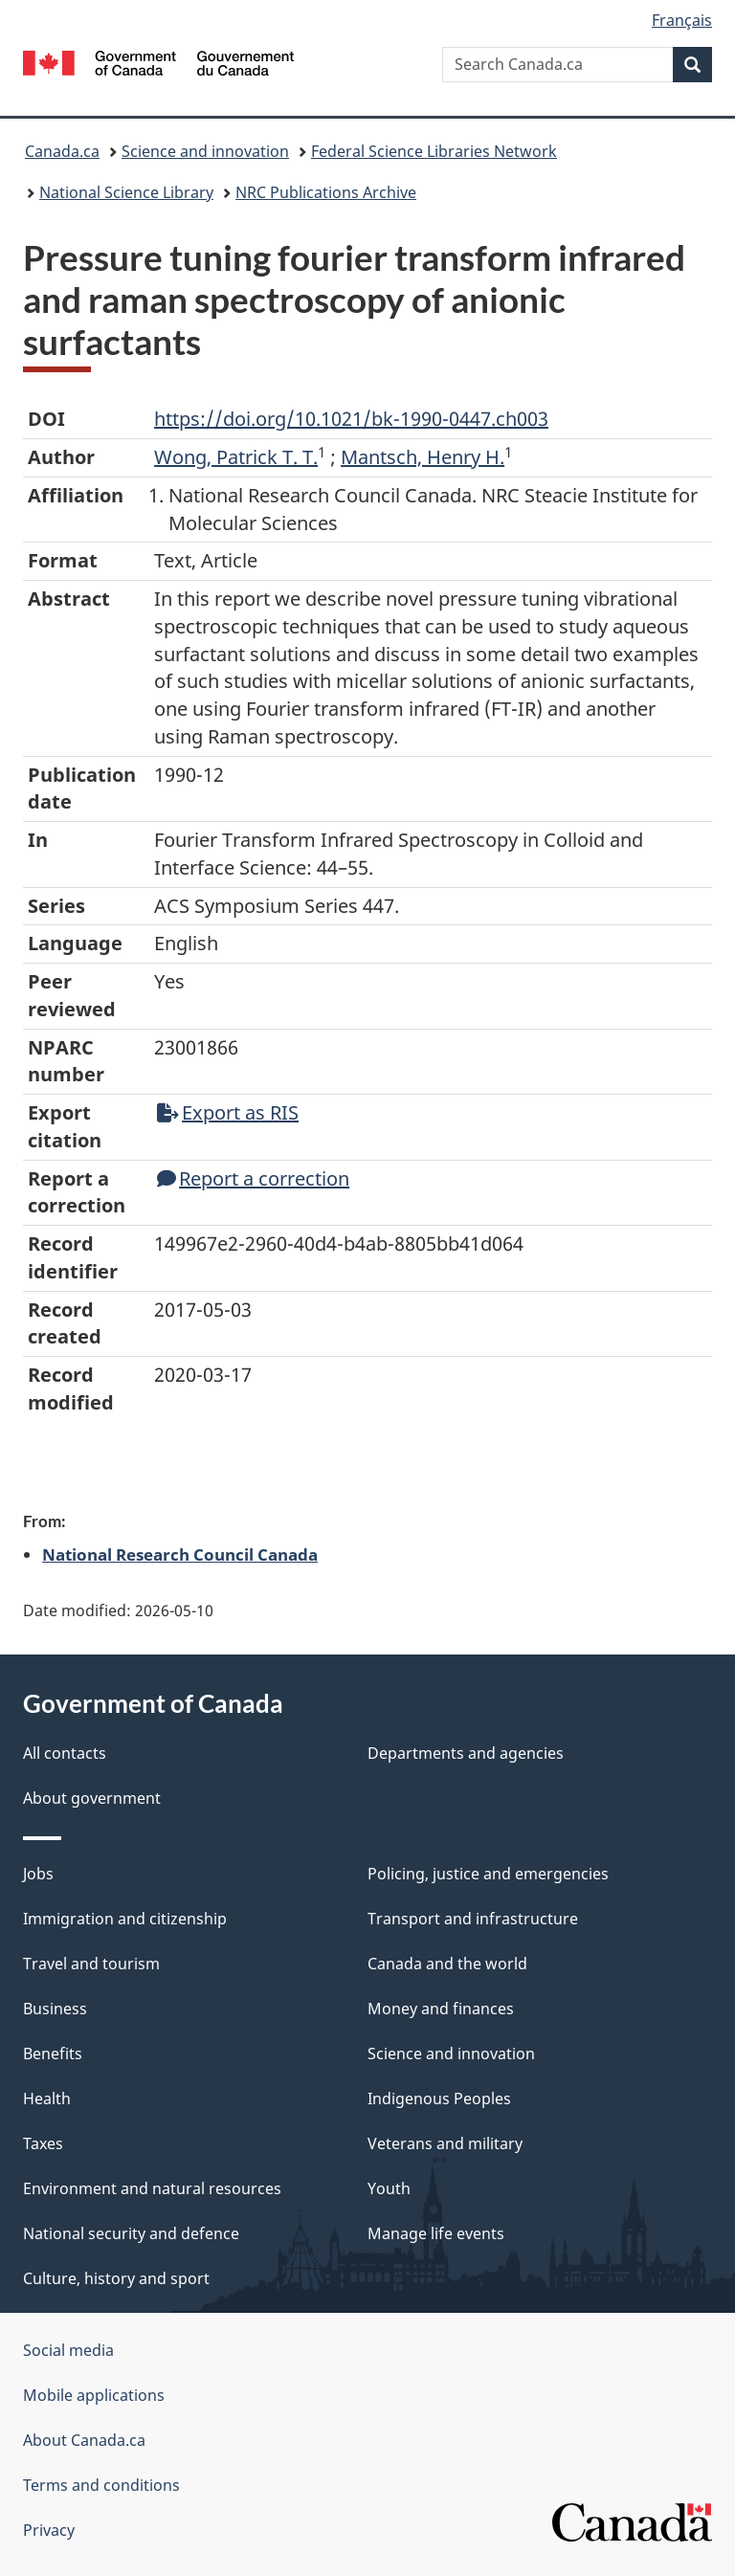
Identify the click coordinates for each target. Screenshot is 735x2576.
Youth (389, 2188)
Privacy (49, 2530)
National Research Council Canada (180, 1554)
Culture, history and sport (116, 2278)
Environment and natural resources (152, 2188)
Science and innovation (205, 151)
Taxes (43, 2143)
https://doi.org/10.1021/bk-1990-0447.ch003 (351, 419)
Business (55, 2008)
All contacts (64, 1753)
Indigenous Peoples (439, 2098)
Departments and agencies (466, 1753)
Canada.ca (62, 151)
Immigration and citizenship (125, 1918)
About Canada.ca (84, 2440)
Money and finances (441, 2008)
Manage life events (436, 2233)
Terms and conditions (101, 2485)
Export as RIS (228, 1112)
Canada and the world (447, 1963)
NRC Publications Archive (325, 192)
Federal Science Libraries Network (434, 151)
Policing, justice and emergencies (488, 1873)
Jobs (38, 1873)
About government (92, 1798)
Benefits (52, 2053)
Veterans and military (445, 2143)
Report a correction (253, 1178)
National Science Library (126, 192)
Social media (68, 2350)
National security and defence (131, 2233)
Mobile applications (94, 2395)
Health (47, 2098)
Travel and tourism (91, 1963)
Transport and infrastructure (473, 1918)
